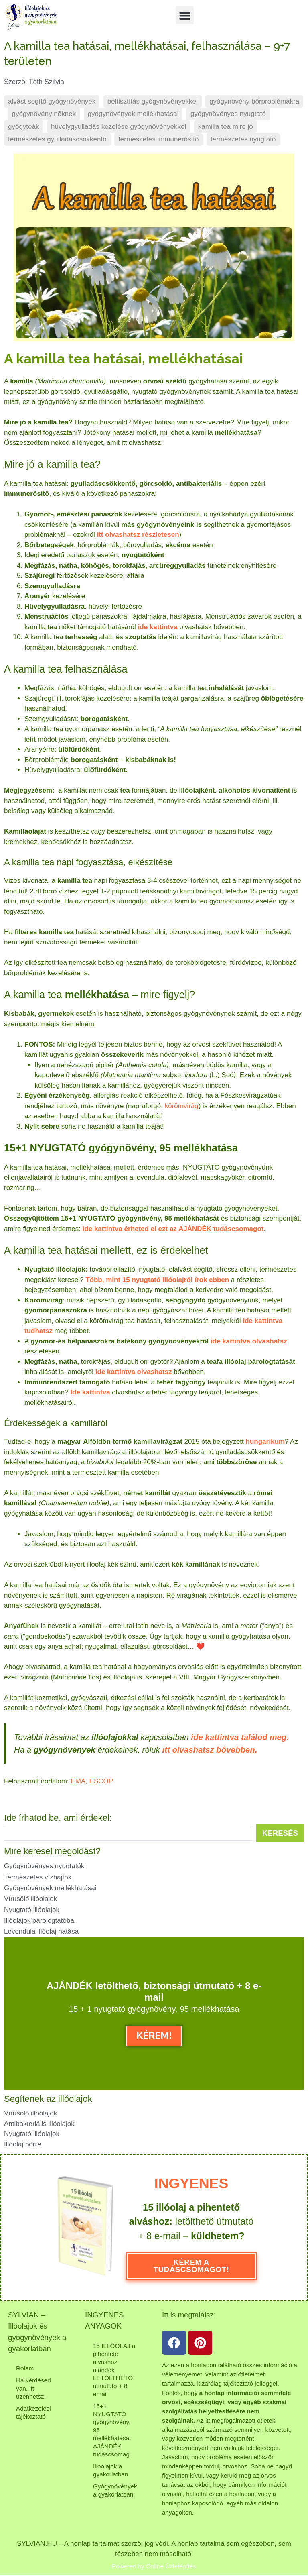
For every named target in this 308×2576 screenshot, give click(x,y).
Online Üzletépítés (171, 2565)
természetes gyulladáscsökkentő (57, 139)
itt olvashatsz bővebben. (209, 1749)
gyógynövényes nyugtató (228, 114)
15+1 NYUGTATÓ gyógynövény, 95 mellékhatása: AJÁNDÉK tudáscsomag (112, 2429)
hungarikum (265, 1441)
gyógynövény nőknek (44, 114)
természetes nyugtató (243, 139)
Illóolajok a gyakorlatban (110, 2469)
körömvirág (182, 1106)
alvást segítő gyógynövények (51, 101)
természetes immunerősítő (158, 139)
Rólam (25, 2367)
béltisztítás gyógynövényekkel (152, 101)
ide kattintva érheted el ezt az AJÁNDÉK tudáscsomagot (173, 1229)
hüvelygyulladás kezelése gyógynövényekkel (118, 126)
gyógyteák (23, 126)
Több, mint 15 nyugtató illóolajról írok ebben (157, 1280)
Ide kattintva (90, 1392)
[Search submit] (280, 1833)
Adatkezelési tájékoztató (33, 2412)
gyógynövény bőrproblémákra (254, 101)
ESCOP (101, 1781)
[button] (185, 15)
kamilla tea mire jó (225, 126)
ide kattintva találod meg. (240, 1737)
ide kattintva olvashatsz (249, 1341)
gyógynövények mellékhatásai (133, 114)
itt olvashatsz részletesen (138, 534)
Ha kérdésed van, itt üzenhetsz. (33, 2387)
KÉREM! (154, 2035)
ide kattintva (157, 627)
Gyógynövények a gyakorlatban (115, 2489)
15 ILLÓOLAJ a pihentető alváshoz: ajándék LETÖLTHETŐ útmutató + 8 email (114, 2369)
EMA (78, 1781)
